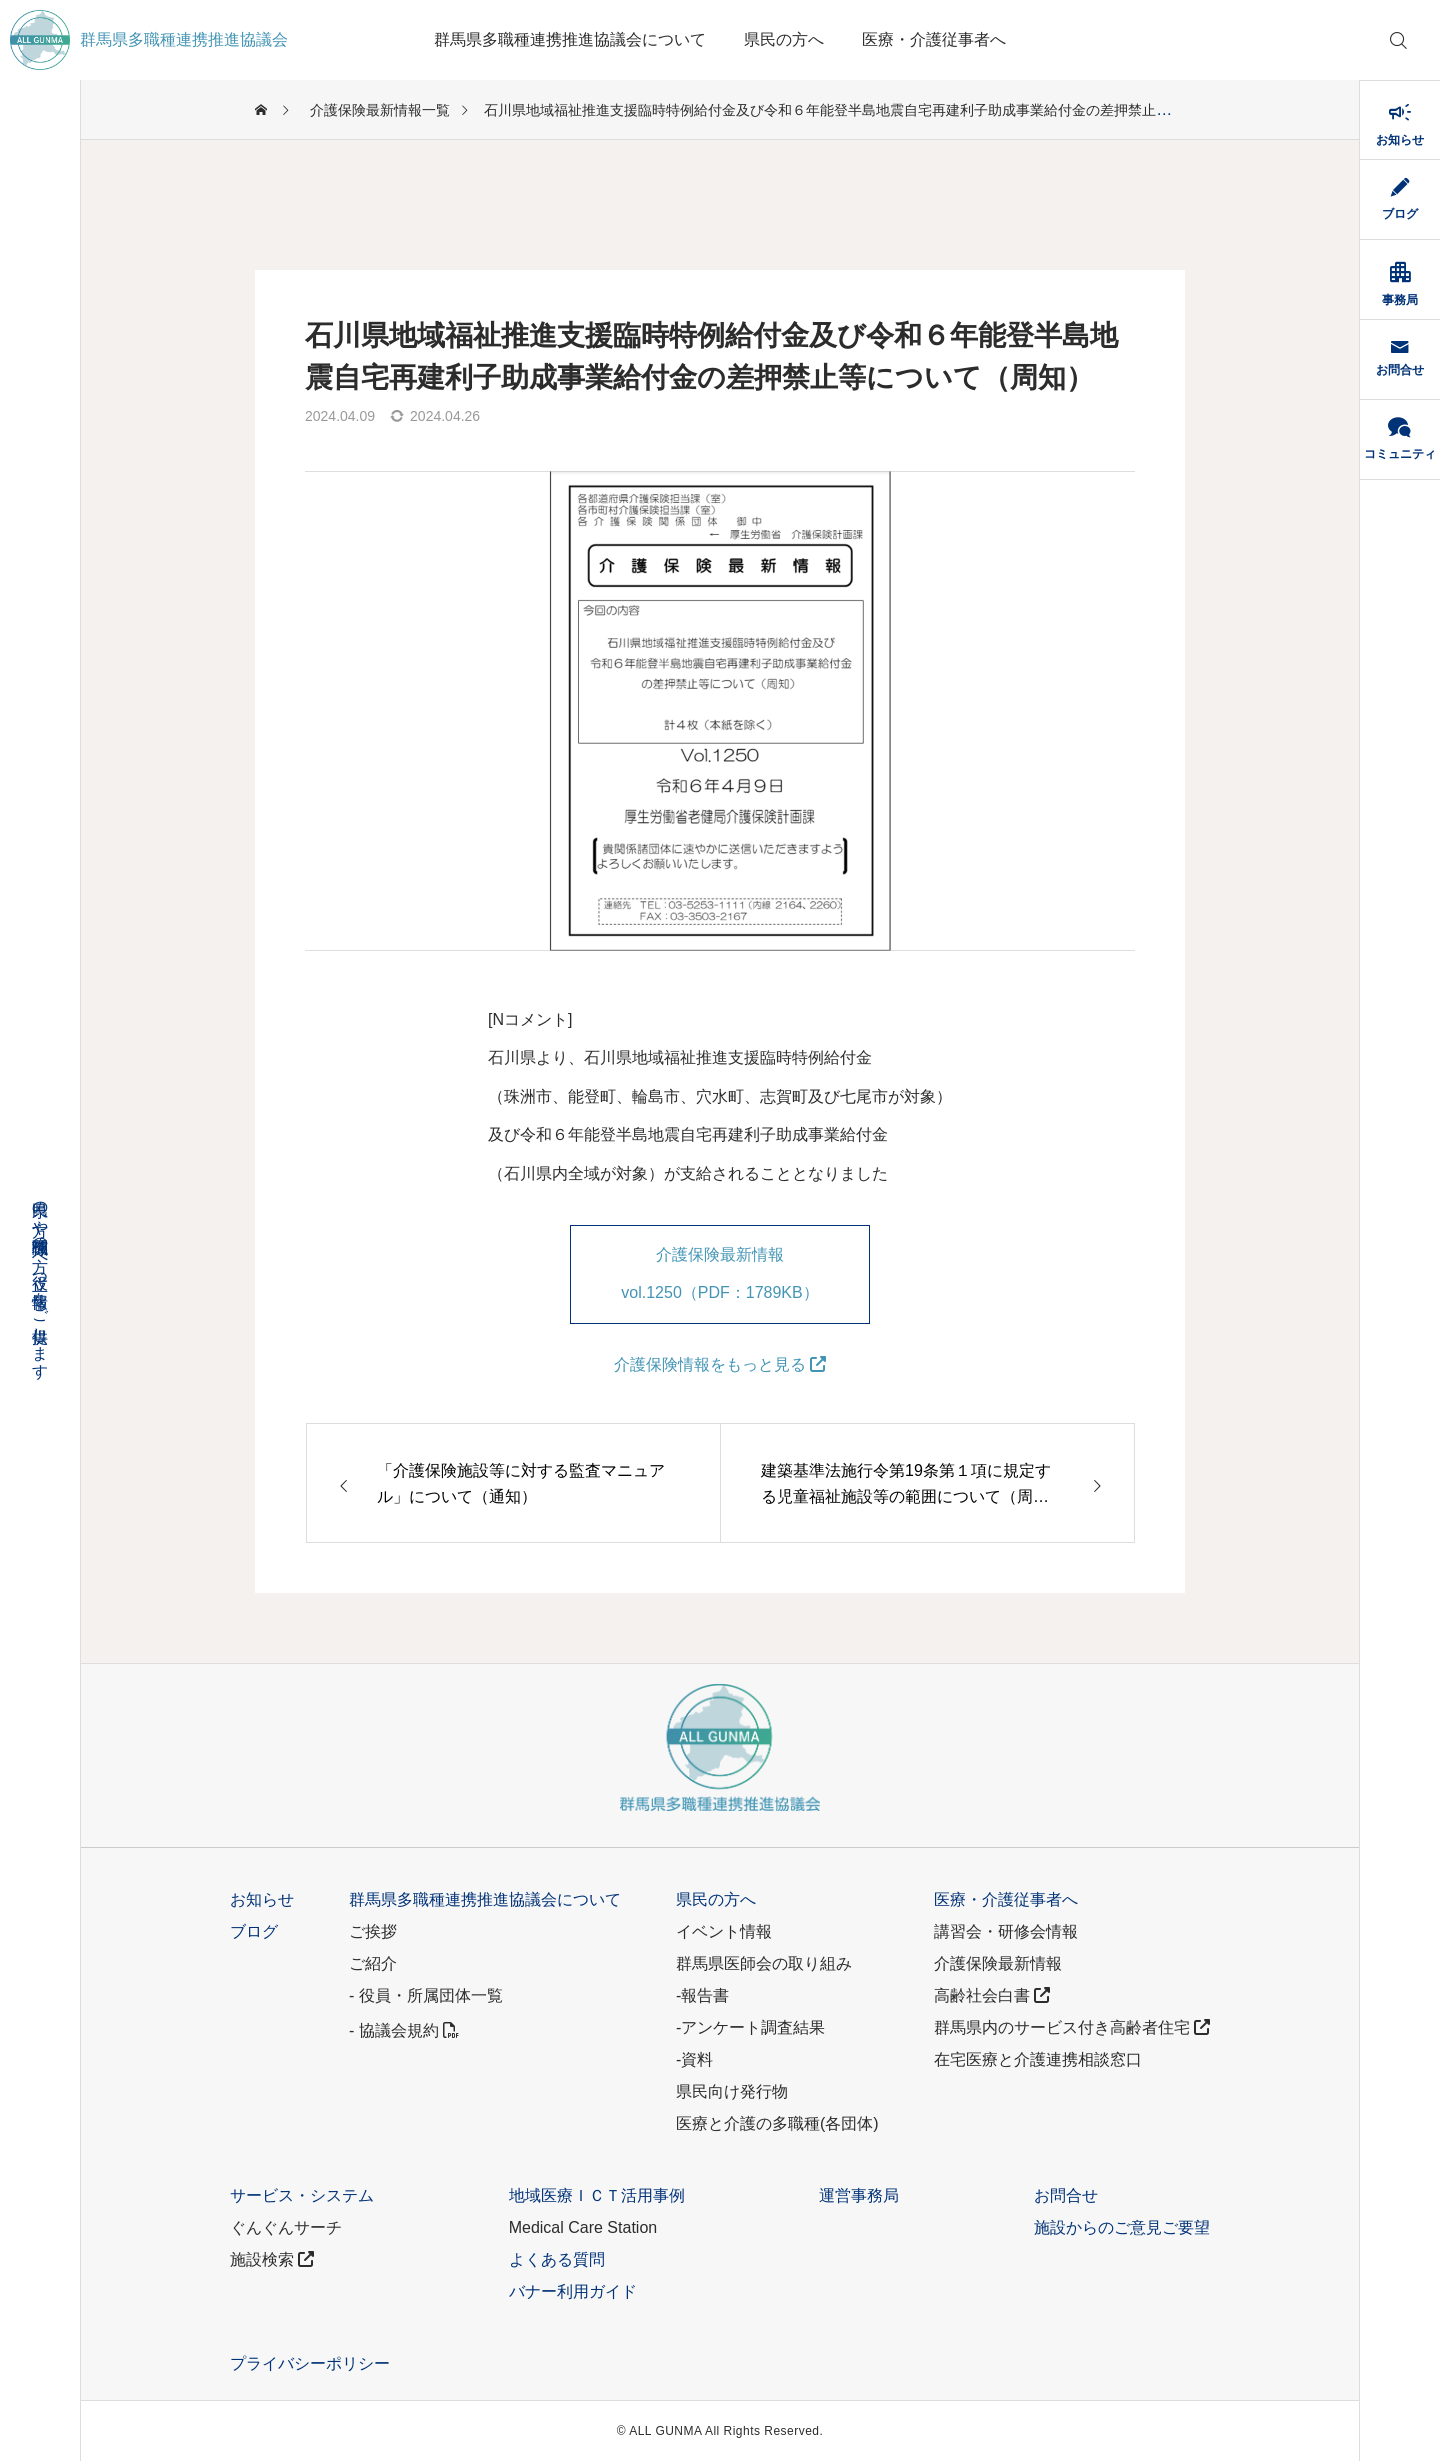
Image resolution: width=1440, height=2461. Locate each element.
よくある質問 (557, 2259)
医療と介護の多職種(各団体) (777, 2123)
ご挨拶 (373, 1931)
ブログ (254, 1931)
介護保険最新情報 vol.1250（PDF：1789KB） (719, 1273)
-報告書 (702, 1995)
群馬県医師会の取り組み (764, 1963)
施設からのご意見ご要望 (1122, 2227)
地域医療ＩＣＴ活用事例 (597, 2195)
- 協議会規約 (404, 2030)
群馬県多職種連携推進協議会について (570, 39)
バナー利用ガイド (573, 2291)
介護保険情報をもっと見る (720, 1364)
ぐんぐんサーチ (286, 2227)
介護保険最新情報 (998, 1963)
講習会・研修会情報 (1006, 1931)
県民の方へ (784, 39)
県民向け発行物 (732, 2091)
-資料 (694, 2059)
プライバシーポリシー (310, 2363)
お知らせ (262, 1899)
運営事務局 (859, 2195)
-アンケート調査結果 (750, 2027)
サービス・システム (302, 2195)
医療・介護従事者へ (934, 39)
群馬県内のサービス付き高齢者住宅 (1072, 2027)
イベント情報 (724, 1931)
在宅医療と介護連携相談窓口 (1038, 2059)
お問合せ (1066, 2195)
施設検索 (272, 2259)
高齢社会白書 (992, 1995)
